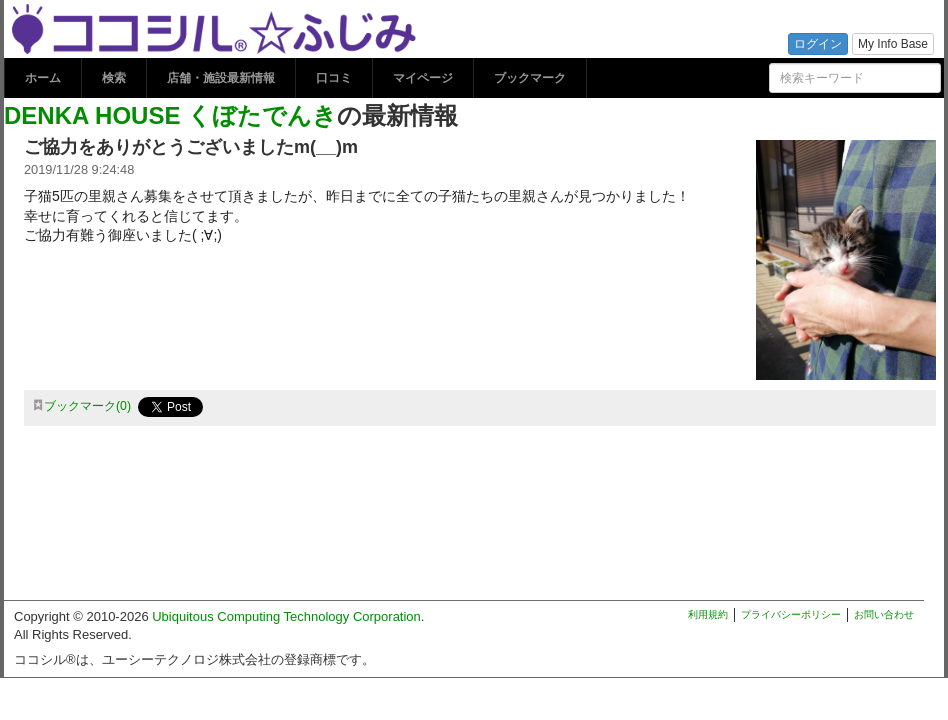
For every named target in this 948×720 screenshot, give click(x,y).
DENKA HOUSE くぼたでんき (170, 115)
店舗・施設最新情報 (221, 78)
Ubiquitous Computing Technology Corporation (286, 616)
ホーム (43, 78)
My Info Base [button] (893, 44)
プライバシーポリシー (791, 614)
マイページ (423, 78)
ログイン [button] (818, 44)
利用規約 (708, 614)
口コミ (334, 78)
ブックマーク (530, 78)
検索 (114, 78)
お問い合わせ (884, 614)
